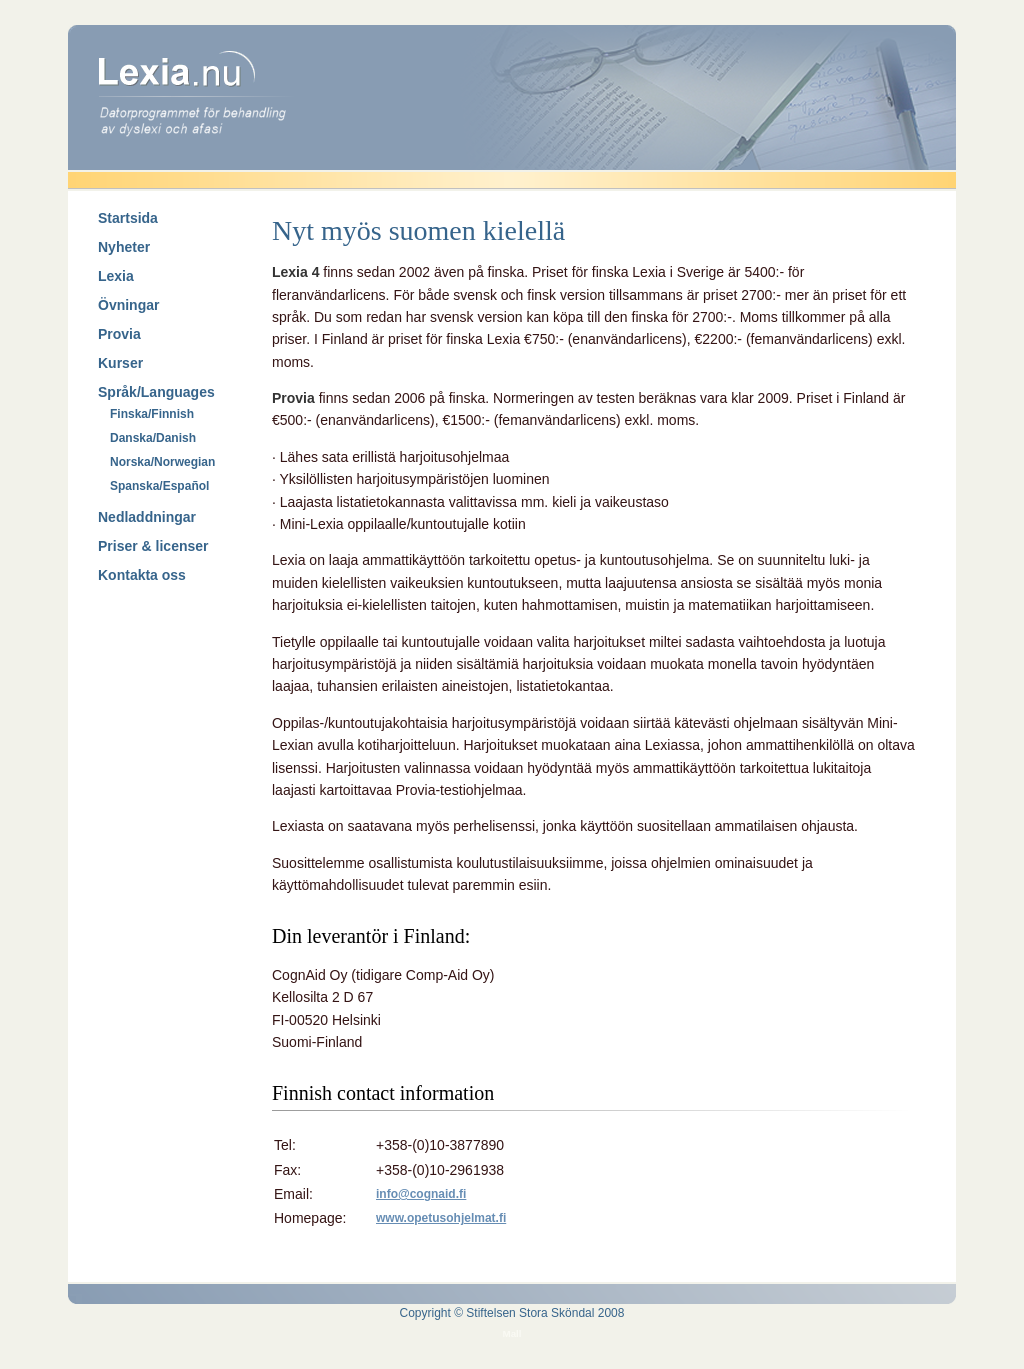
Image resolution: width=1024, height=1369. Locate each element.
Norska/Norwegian (162, 462)
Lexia (116, 276)
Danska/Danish (153, 438)
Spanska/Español (159, 486)
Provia (119, 334)
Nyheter (124, 247)
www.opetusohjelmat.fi (441, 1218)
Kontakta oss (142, 575)
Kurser (120, 363)
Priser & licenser (153, 546)
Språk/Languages (156, 392)
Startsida (128, 218)
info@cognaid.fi (421, 1194)
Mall (511, 1333)
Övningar (128, 305)
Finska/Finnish (152, 414)
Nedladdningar (147, 517)
